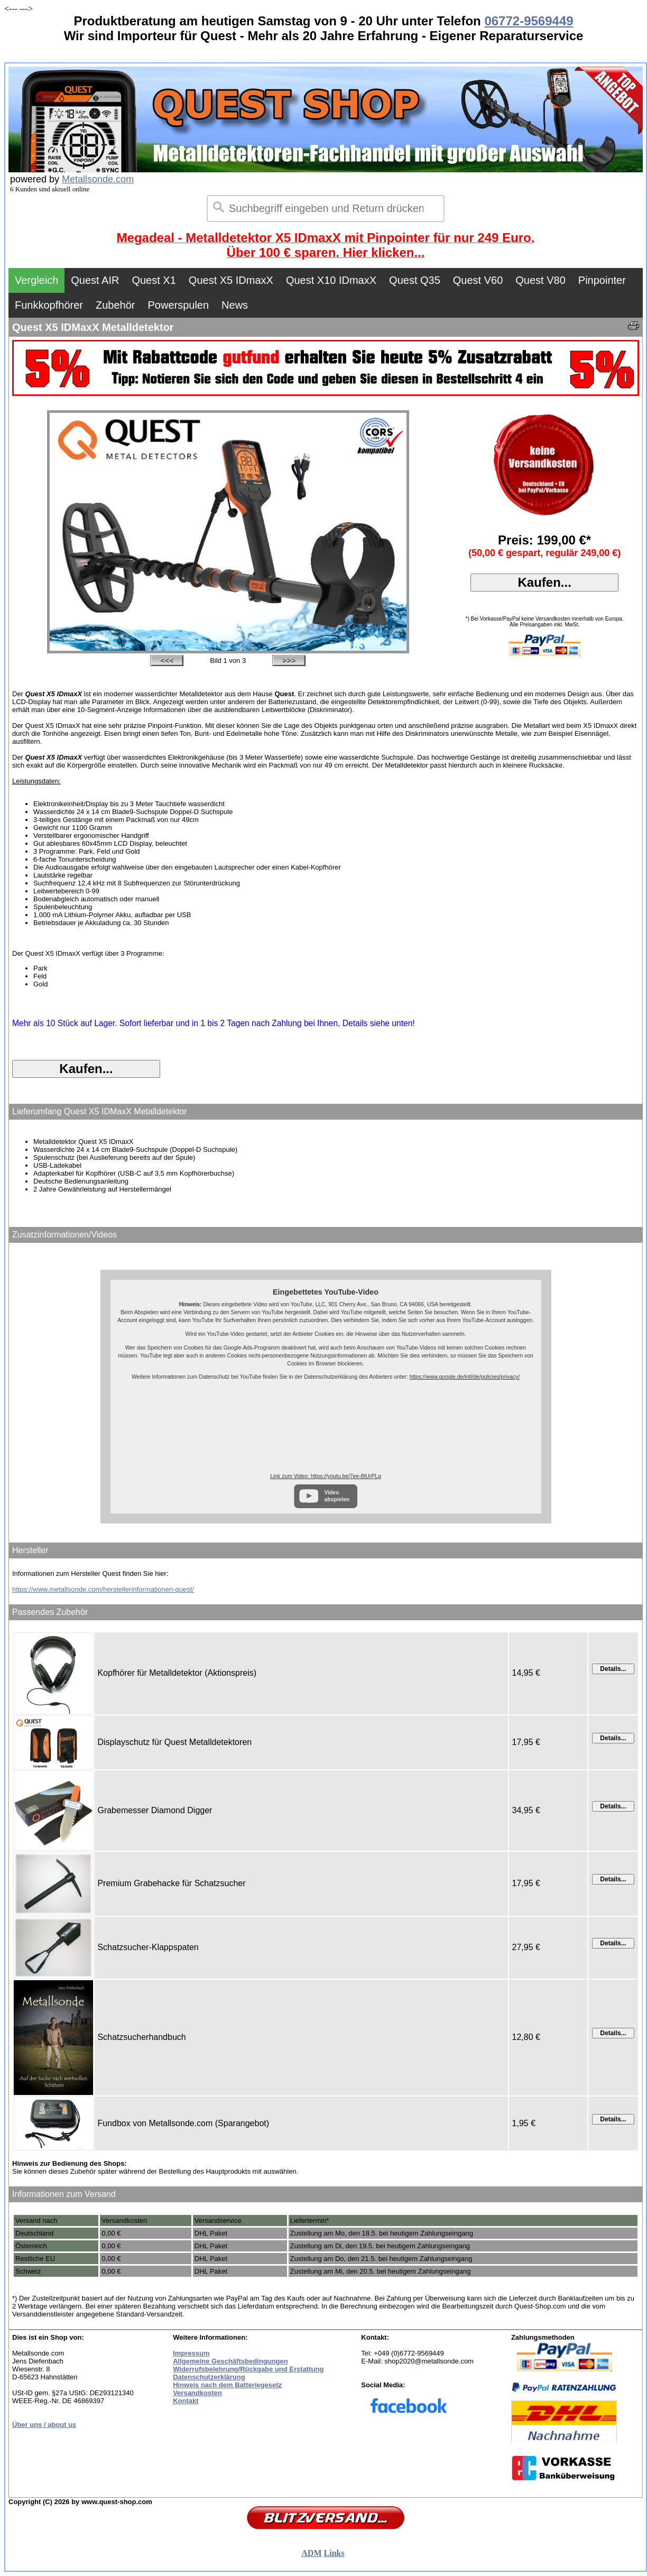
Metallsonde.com (98, 179)
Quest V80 (540, 280)
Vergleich (36, 280)
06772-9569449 (528, 21)
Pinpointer (602, 280)
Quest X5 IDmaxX (231, 280)
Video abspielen (336, 1496)
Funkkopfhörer (49, 305)
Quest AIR (95, 280)
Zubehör (115, 305)
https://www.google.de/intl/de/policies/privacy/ (465, 1377)
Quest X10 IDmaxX (331, 280)
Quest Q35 (414, 280)
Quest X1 (153, 280)
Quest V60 (478, 280)
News (234, 305)
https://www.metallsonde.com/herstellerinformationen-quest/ (103, 1589)
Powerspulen (178, 305)
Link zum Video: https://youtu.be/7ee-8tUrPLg (325, 1476)
